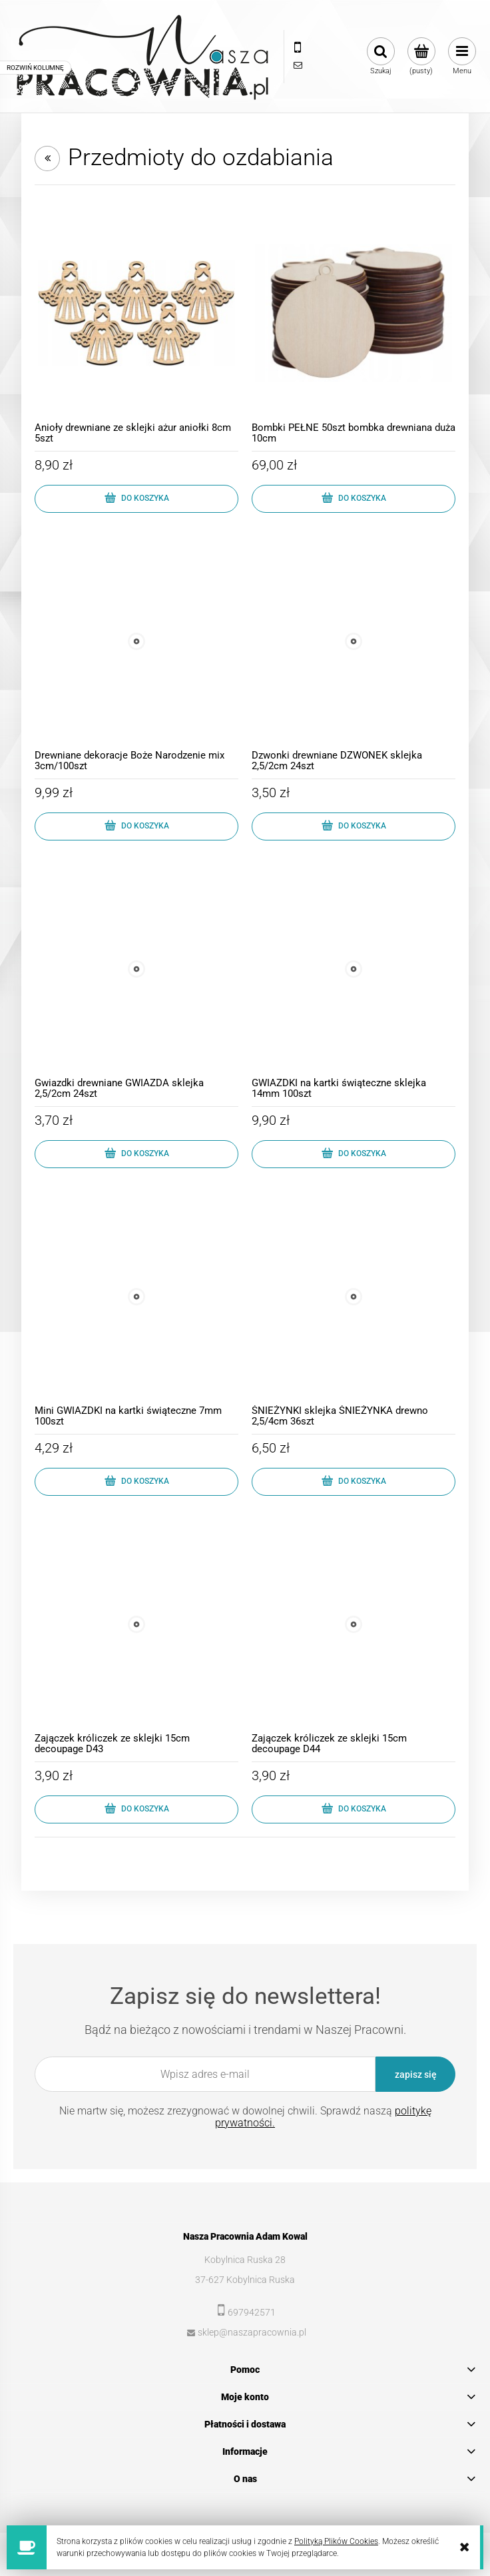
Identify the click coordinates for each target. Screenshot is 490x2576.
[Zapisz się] (415, 2074)
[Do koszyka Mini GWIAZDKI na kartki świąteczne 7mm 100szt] (136, 1482)
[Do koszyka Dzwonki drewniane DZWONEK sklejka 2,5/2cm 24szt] (353, 826)
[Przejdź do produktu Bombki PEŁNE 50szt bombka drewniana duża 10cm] (353, 314)
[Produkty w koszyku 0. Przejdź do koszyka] (421, 56)
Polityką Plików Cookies (336, 2541)
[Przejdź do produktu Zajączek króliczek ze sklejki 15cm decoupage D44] (353, 1624)
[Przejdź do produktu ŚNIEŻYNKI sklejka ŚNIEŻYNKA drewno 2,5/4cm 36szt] (353, 1297)
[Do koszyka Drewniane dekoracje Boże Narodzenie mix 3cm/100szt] (136, 826)
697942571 (252, 2312)
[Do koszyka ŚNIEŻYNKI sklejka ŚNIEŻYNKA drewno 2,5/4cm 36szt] (353, 1482)
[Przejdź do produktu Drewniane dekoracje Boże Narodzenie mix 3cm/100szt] (136, 641)
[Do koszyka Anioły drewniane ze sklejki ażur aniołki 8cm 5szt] (136, 499)
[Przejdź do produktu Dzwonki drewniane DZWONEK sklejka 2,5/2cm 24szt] (353, 641)
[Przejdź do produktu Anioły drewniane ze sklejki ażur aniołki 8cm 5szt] (136, 314)
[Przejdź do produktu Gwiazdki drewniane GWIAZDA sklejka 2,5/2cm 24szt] (136, 969)
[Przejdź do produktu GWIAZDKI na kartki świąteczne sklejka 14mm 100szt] (353, 969)
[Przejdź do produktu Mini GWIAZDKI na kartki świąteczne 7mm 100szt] (136, 1297)
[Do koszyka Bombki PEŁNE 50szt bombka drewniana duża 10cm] (353, 499)
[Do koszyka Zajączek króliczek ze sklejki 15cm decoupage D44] (353, 1809)
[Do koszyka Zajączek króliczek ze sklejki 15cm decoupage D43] (136, 1809)
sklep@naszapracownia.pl (252, 2332)
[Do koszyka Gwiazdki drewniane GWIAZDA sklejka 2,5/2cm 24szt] (136, 1154)
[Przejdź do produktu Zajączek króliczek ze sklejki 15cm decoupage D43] (136, 1624)
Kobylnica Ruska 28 (245, 2259)
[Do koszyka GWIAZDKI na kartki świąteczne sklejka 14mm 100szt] (353, 1154)
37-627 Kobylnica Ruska (245, 2279)
